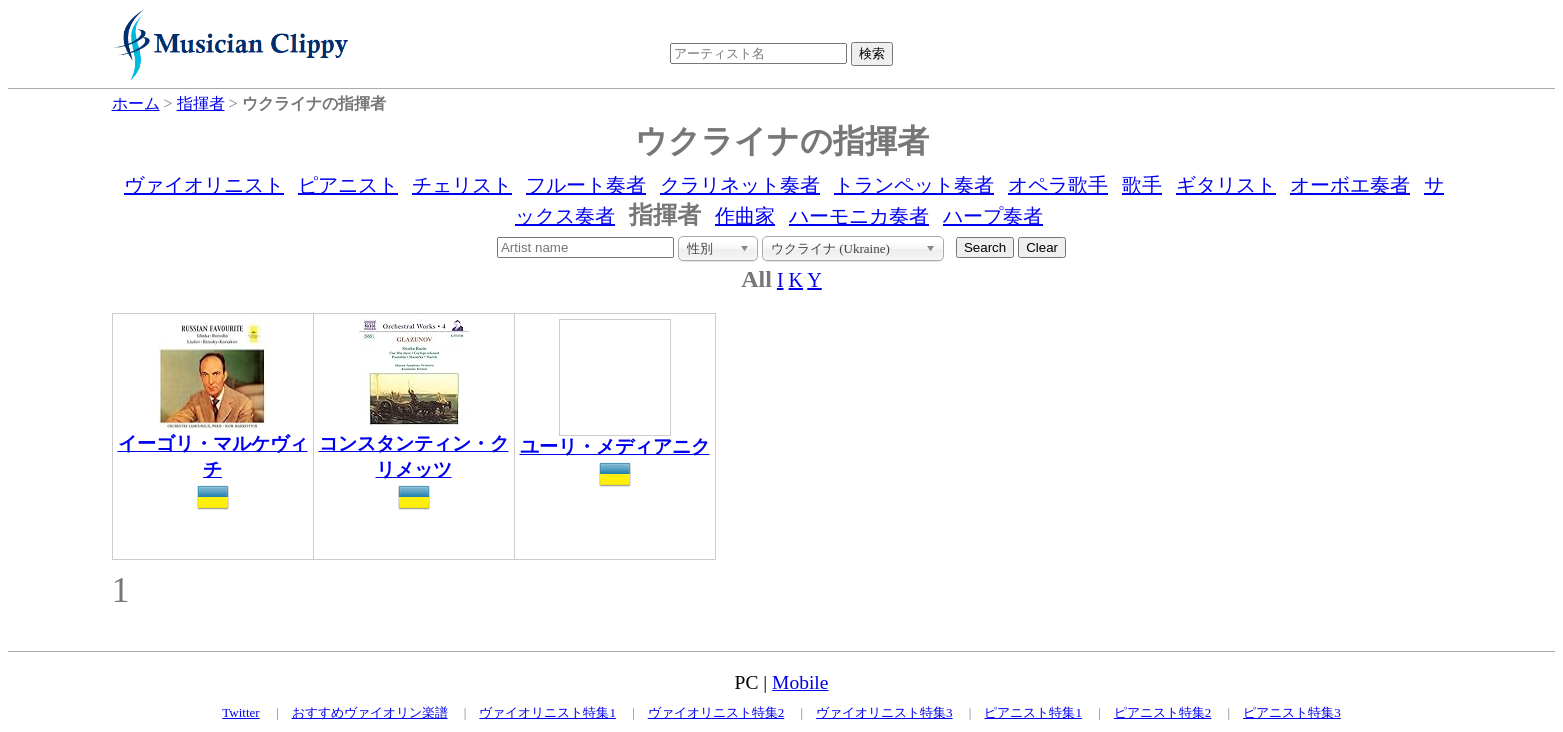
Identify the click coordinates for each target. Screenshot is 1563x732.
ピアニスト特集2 (1163, 712)
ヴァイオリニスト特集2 (716, 712)
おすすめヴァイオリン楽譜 (370, 712)
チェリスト (462, 185)
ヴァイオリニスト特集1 (547, 712)
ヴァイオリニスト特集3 (884, 712)
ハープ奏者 (993, 216)
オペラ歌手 (1058, 185)
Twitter (240, 712)
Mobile (800, 682)
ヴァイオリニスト (204, 185)
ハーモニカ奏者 (859, 216)
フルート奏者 (586, 185)
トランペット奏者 (914, 185)
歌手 (1142, 185)
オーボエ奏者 (1350, 185)
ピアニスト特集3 (1292, 712)
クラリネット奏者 (740, 185)
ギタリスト (1226, 185)
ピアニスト (348, 185)
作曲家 (745, 216)
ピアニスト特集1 (1033, 712)
